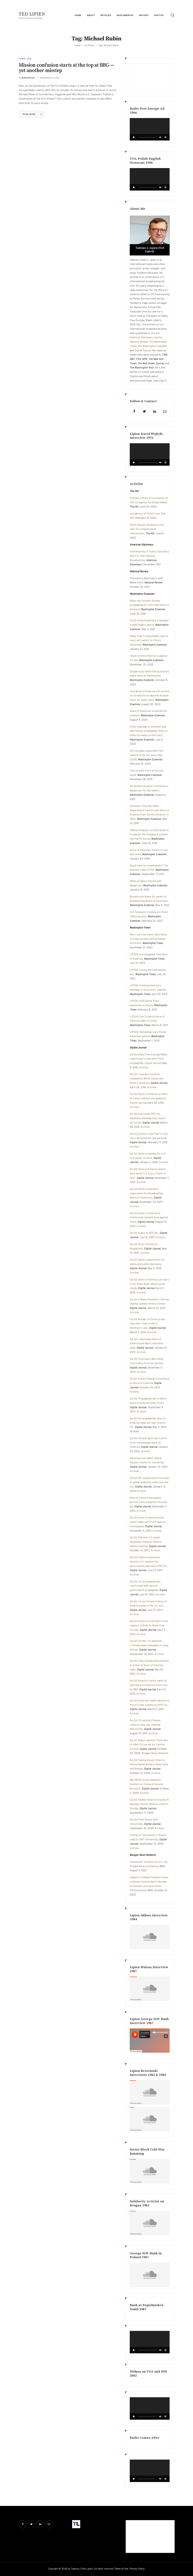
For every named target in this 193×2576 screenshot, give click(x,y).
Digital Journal (142, 350)
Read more (29, 114)
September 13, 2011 (49, 78)
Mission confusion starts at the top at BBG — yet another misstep (67, 68)
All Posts (89, 45)
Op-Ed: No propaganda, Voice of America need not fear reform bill (148, 1423)
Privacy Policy (137, 2569)
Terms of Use (121, 2569)
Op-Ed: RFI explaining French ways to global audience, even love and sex (149, 1482)
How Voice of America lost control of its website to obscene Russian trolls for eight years (149, 696)
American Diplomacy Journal (146, 337)
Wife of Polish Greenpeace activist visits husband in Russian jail (148, 1502)
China (22, 58)
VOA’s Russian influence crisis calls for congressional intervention (147, 529)
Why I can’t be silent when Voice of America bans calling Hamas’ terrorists (148, 939)
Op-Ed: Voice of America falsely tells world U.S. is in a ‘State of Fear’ (148, 1174)
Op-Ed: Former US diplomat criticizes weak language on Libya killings (149, 1645)
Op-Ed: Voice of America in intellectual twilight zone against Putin (149, 1218)
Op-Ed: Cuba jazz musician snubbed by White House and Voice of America (146, 1079)
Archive (143, 1067)
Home (77, 45)
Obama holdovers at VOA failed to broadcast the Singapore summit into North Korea (149, 835)
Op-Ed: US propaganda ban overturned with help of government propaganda (145, 1586)
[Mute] (160, 137)
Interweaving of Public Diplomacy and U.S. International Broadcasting (149, 556)
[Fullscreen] (165, 137)
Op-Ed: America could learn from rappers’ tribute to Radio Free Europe (149, 1626)
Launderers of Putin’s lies (145, 513)
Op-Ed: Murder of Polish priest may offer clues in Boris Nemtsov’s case (147, 1324)
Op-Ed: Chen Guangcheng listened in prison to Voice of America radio (149, 1665)
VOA (29, 58)
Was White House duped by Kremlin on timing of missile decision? (146, 1784)
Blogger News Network (155, 1753)
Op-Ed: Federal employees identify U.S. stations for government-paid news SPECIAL (148, 1562)
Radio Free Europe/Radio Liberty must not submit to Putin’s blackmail (149, 641)
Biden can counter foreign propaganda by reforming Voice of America (149, 605)
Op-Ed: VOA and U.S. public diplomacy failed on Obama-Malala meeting (146, 1542)
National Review (139, 342)
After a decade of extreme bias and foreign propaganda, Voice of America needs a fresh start (149, 731)
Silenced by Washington (143, 578)
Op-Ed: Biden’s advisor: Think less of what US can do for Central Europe (149, 1745)
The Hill (155, 333)
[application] (150, 129)
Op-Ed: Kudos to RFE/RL (144, 1233)
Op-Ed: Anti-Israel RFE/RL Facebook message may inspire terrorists (148, 1118)
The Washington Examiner (152, 346)
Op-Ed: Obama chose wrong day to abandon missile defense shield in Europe (149, 1804)
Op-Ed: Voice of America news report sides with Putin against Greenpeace (147, 1522)
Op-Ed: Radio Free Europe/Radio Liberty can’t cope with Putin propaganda (148, 1059)
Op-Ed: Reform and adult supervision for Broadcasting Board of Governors (146, 1193)
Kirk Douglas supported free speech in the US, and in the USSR (146, 755)
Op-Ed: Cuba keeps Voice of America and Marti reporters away (146, 1344)
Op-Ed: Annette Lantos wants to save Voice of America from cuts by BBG (148, 1685)
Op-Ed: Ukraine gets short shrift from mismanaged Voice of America (148, 1443)
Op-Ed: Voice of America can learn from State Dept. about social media (149, 1284)
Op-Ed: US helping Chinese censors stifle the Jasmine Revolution (145, 1725)
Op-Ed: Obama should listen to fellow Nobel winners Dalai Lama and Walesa (149, 1765)
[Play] (134, 137)
